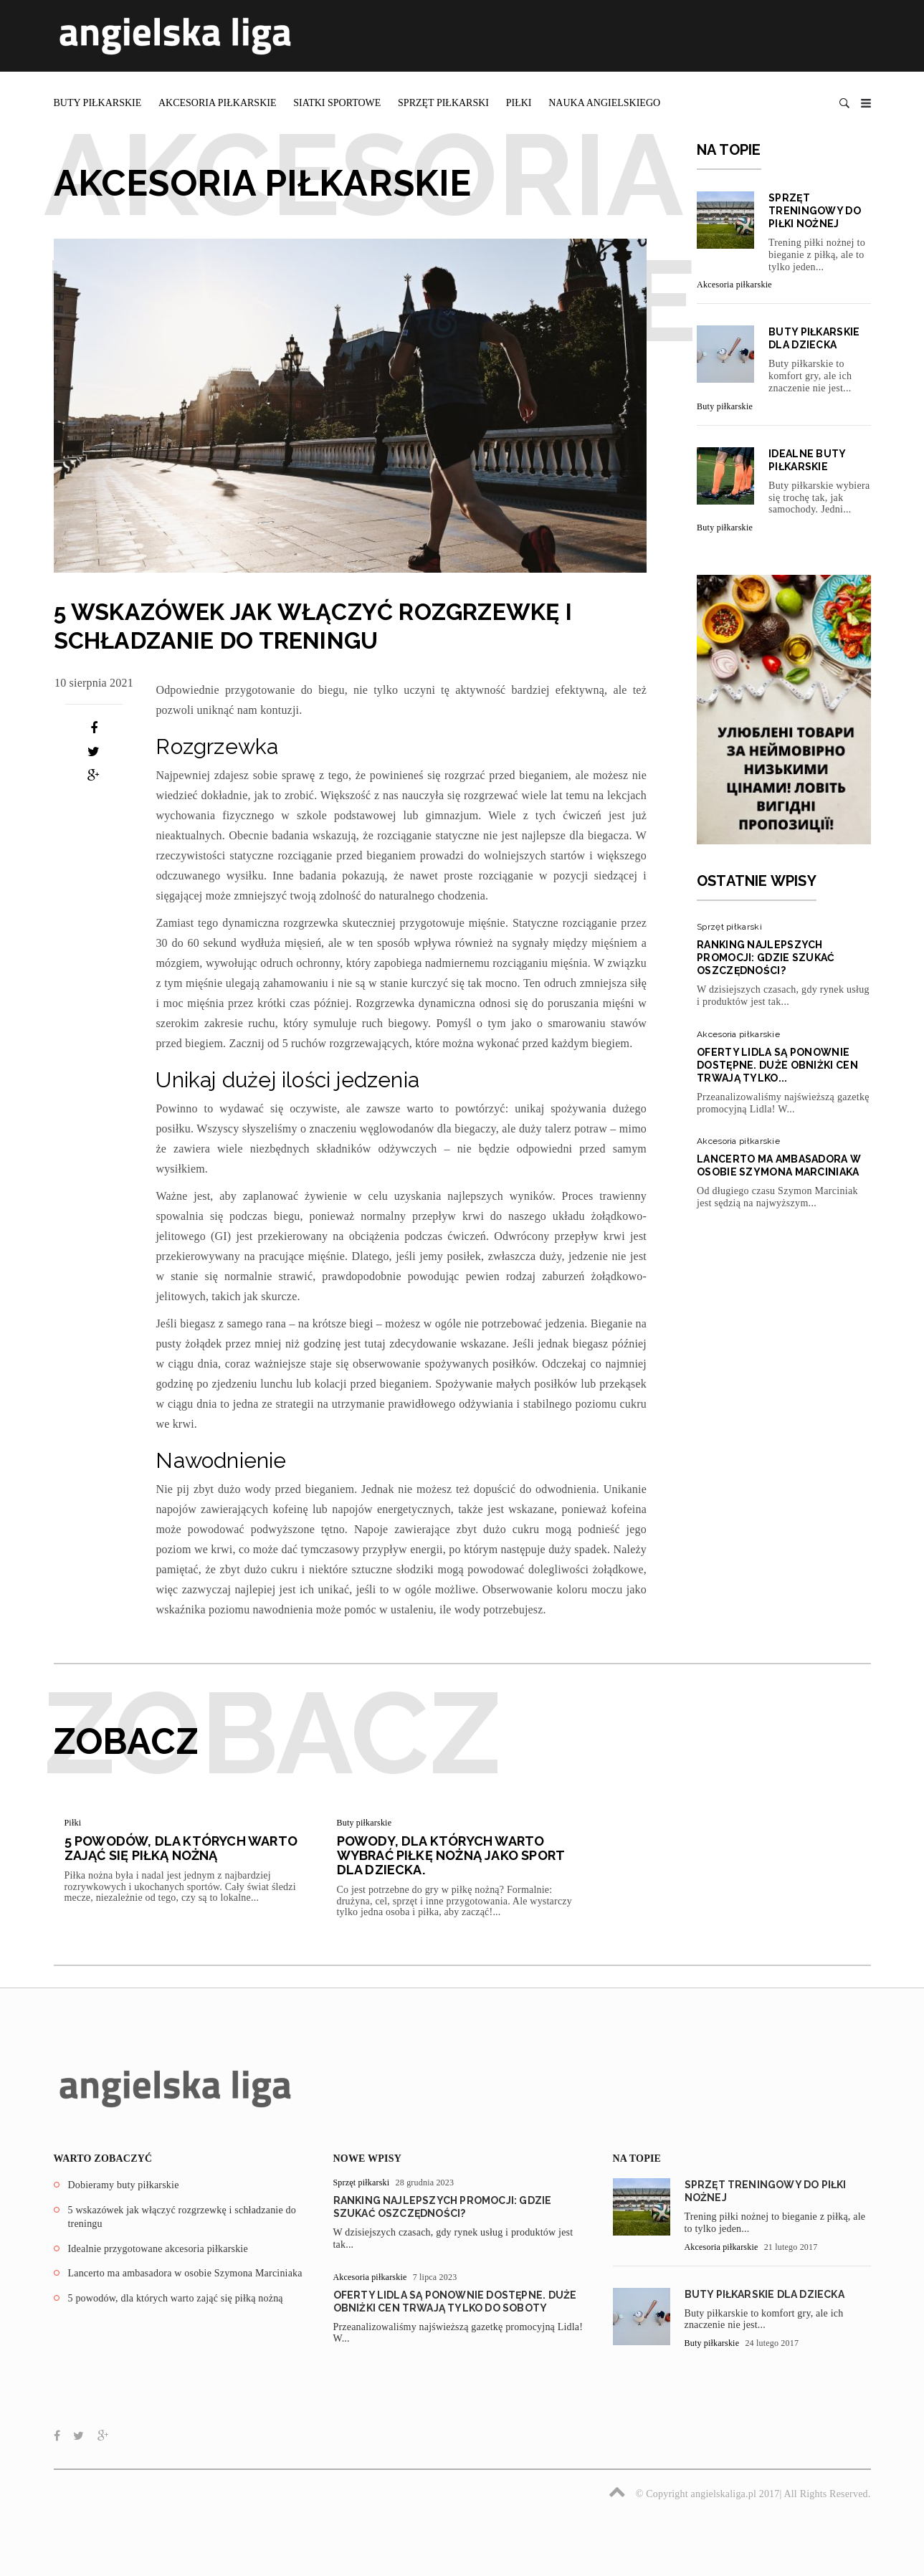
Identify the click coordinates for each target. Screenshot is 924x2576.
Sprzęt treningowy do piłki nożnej (814, 210)
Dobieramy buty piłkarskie (123, 2185)
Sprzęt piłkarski (443, 102)
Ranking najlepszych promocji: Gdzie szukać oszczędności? (766, 957)
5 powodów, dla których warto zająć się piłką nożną (181, 1848)
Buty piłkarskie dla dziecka (764, 2294)
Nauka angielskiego (604, 102)
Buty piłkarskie (98, 102)
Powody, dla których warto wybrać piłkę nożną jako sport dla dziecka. (451, 1855)
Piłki (519, 102)
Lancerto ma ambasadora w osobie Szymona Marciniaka (185, 2273)
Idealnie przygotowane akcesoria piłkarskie (158, 2248)
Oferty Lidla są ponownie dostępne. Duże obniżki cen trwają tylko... (777, 1065)
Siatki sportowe (337, 102)
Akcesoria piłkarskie (217, 102)
